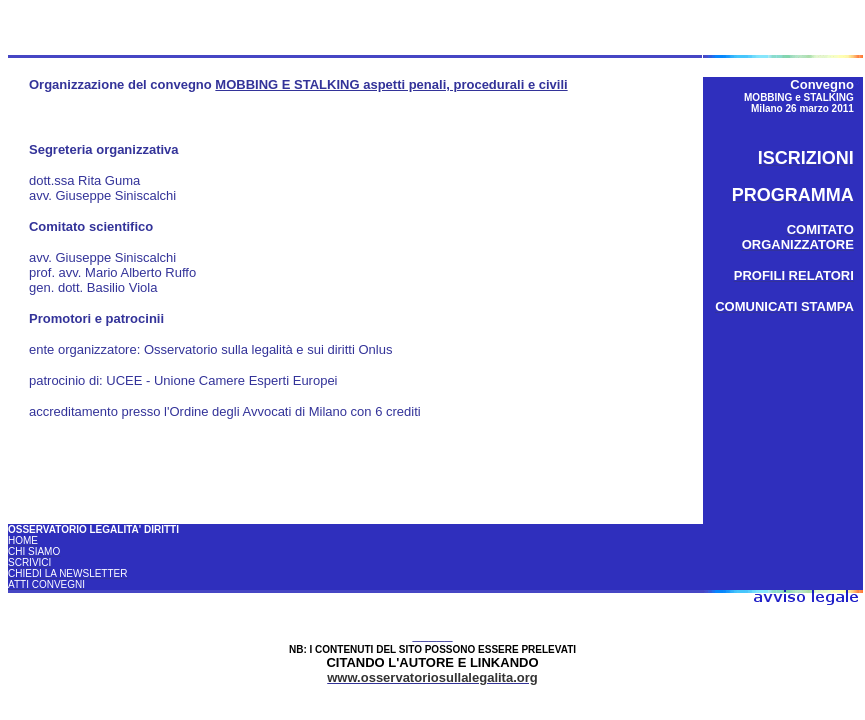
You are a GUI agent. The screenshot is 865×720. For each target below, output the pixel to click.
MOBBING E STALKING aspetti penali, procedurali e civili (391, 84)
